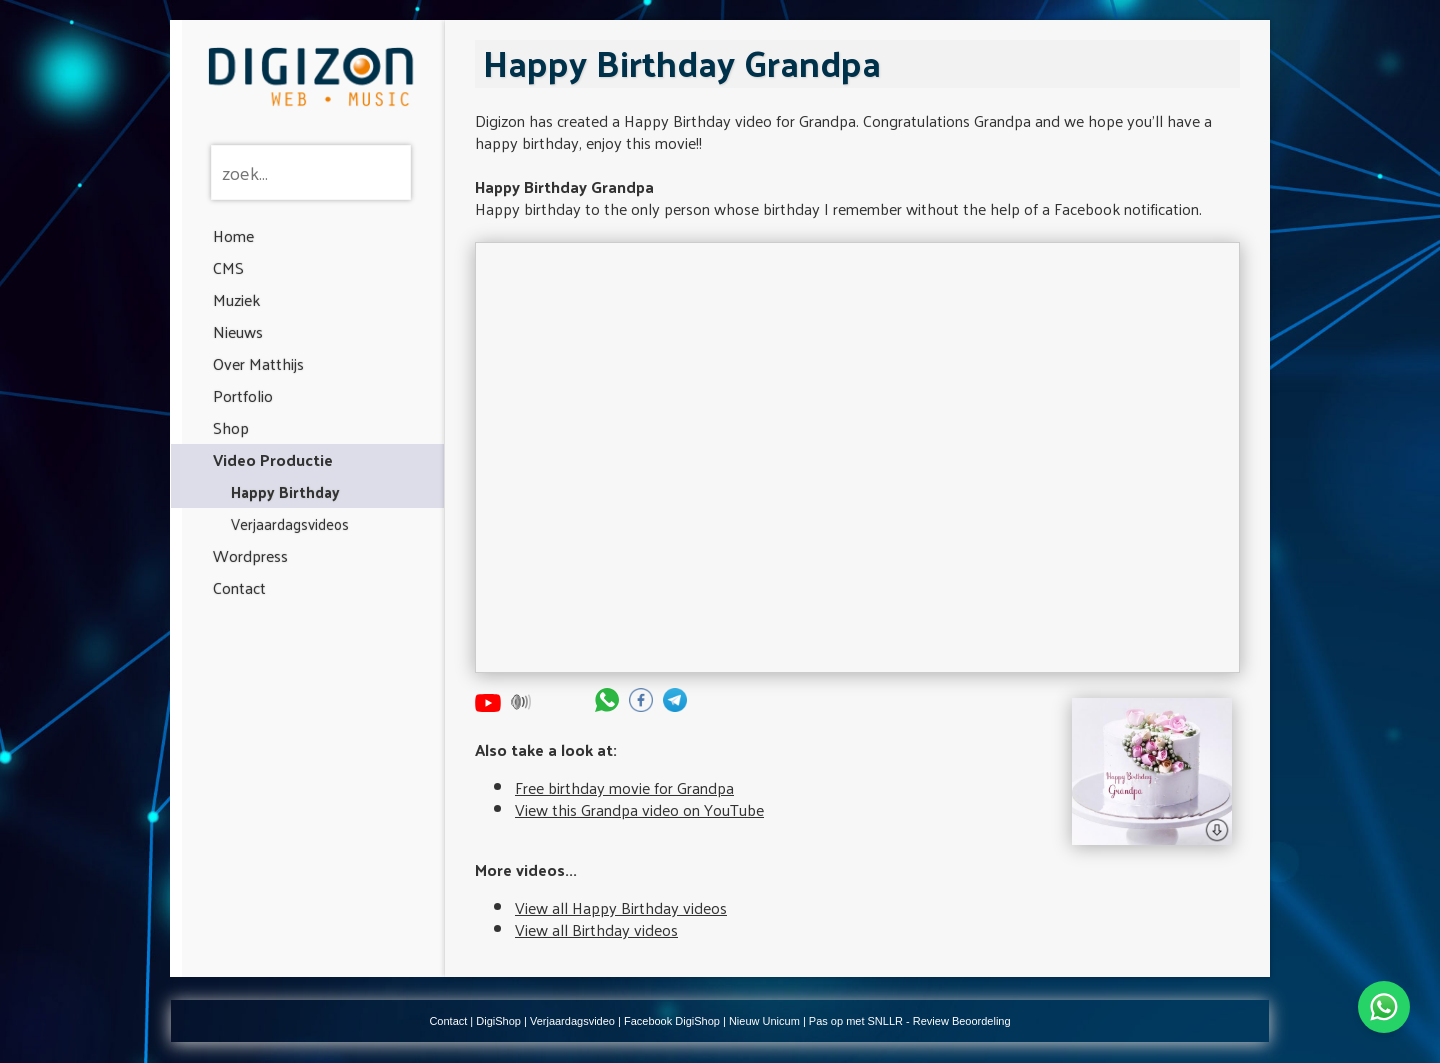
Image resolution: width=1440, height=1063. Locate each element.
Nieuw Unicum (764, 1021)
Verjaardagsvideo (572, 1021)
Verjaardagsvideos (290, 523)
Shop (231, 427)
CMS (228, 267)
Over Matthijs (258, 363)
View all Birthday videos (596, 929)
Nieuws (238, 331)
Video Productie (273, 459)
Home (233, 235)
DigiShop (498, 1021)
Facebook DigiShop (672, 1021)
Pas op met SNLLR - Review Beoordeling (910, 1021)
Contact (239, 587)
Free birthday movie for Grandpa (624, 787)
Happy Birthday (285, 491)
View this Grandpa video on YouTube (639, 809)
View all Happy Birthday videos (621, 907)
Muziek (236, 299)
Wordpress (250, 555)
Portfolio (243, 395)
